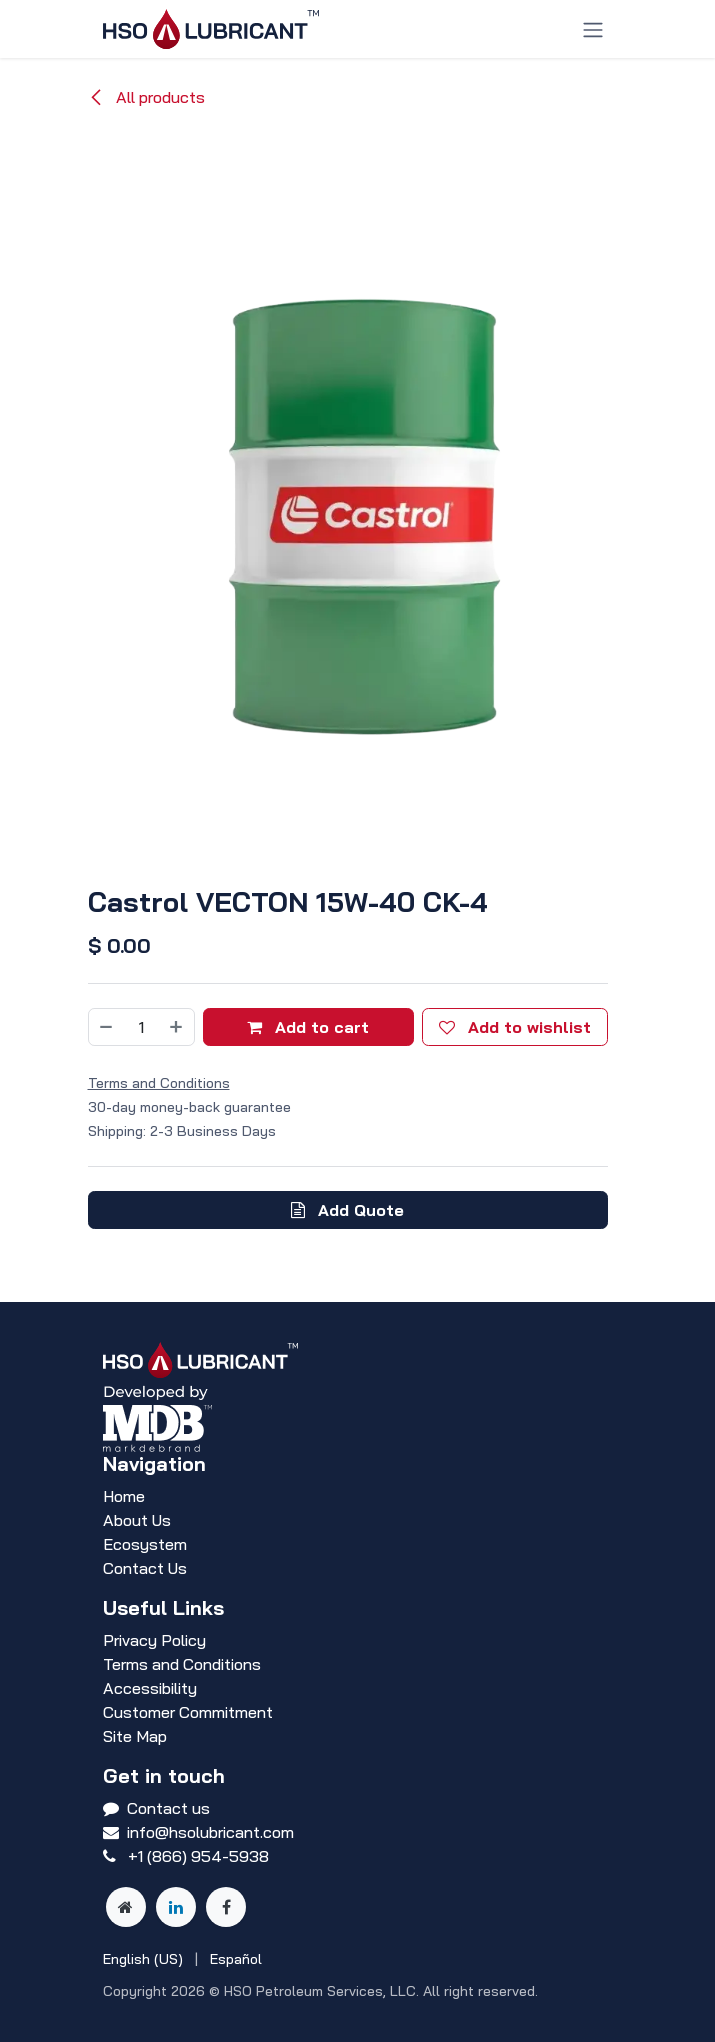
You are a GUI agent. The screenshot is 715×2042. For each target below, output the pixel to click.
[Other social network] (126, 1907)
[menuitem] (143, 1959)
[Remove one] (106, 1027)
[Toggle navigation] (593, 29)
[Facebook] (226, 1907)
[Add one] (177, 1027)
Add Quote (347, 1210)
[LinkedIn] (176, 1907)
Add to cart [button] (308, 1027)
